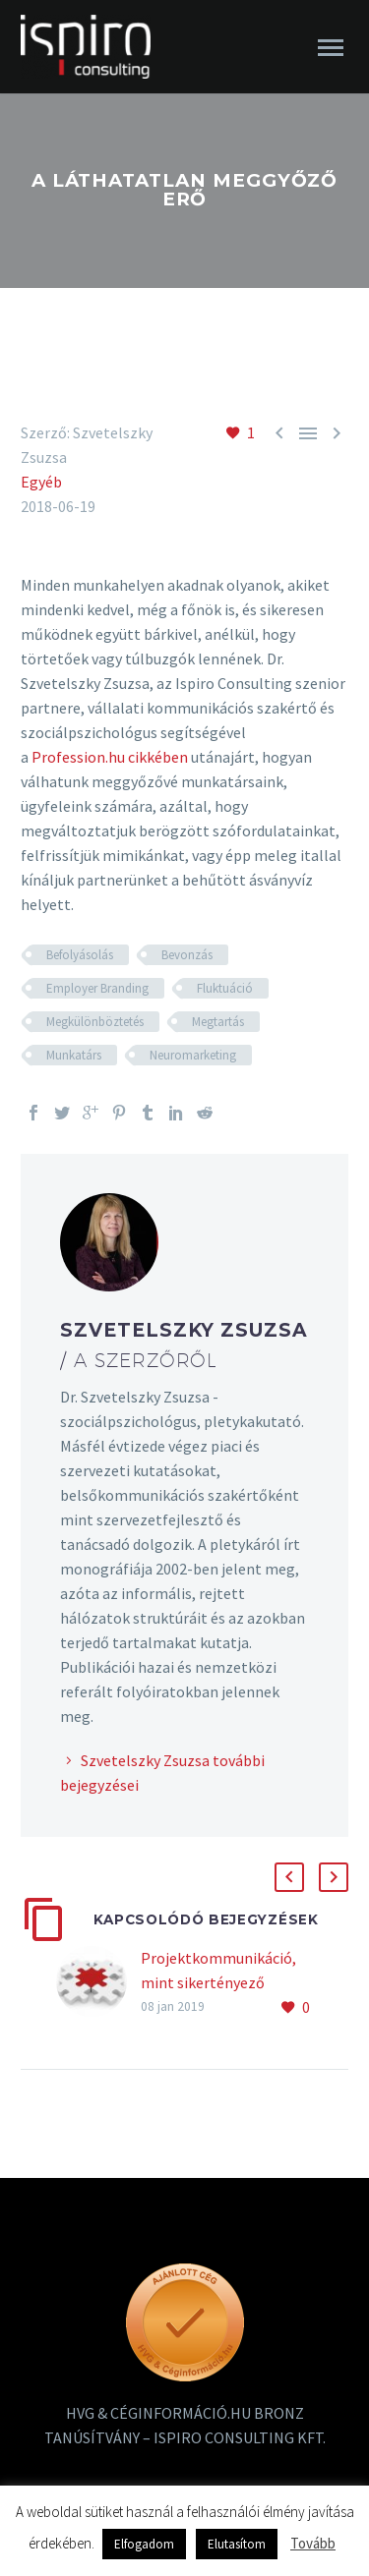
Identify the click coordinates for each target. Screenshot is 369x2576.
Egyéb (41, 481)
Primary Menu (330, 47)
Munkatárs (73, 1055)
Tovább (313, 2543)
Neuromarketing (193, 1055)
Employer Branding (97, 988)
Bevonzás (187, 954)
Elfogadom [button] (144, 2544)
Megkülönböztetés (95, 1021)
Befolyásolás (79, 954)
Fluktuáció (225, 988)
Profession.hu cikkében (109, 757)
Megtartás (218, 1021)
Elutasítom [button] (237, 2544)
